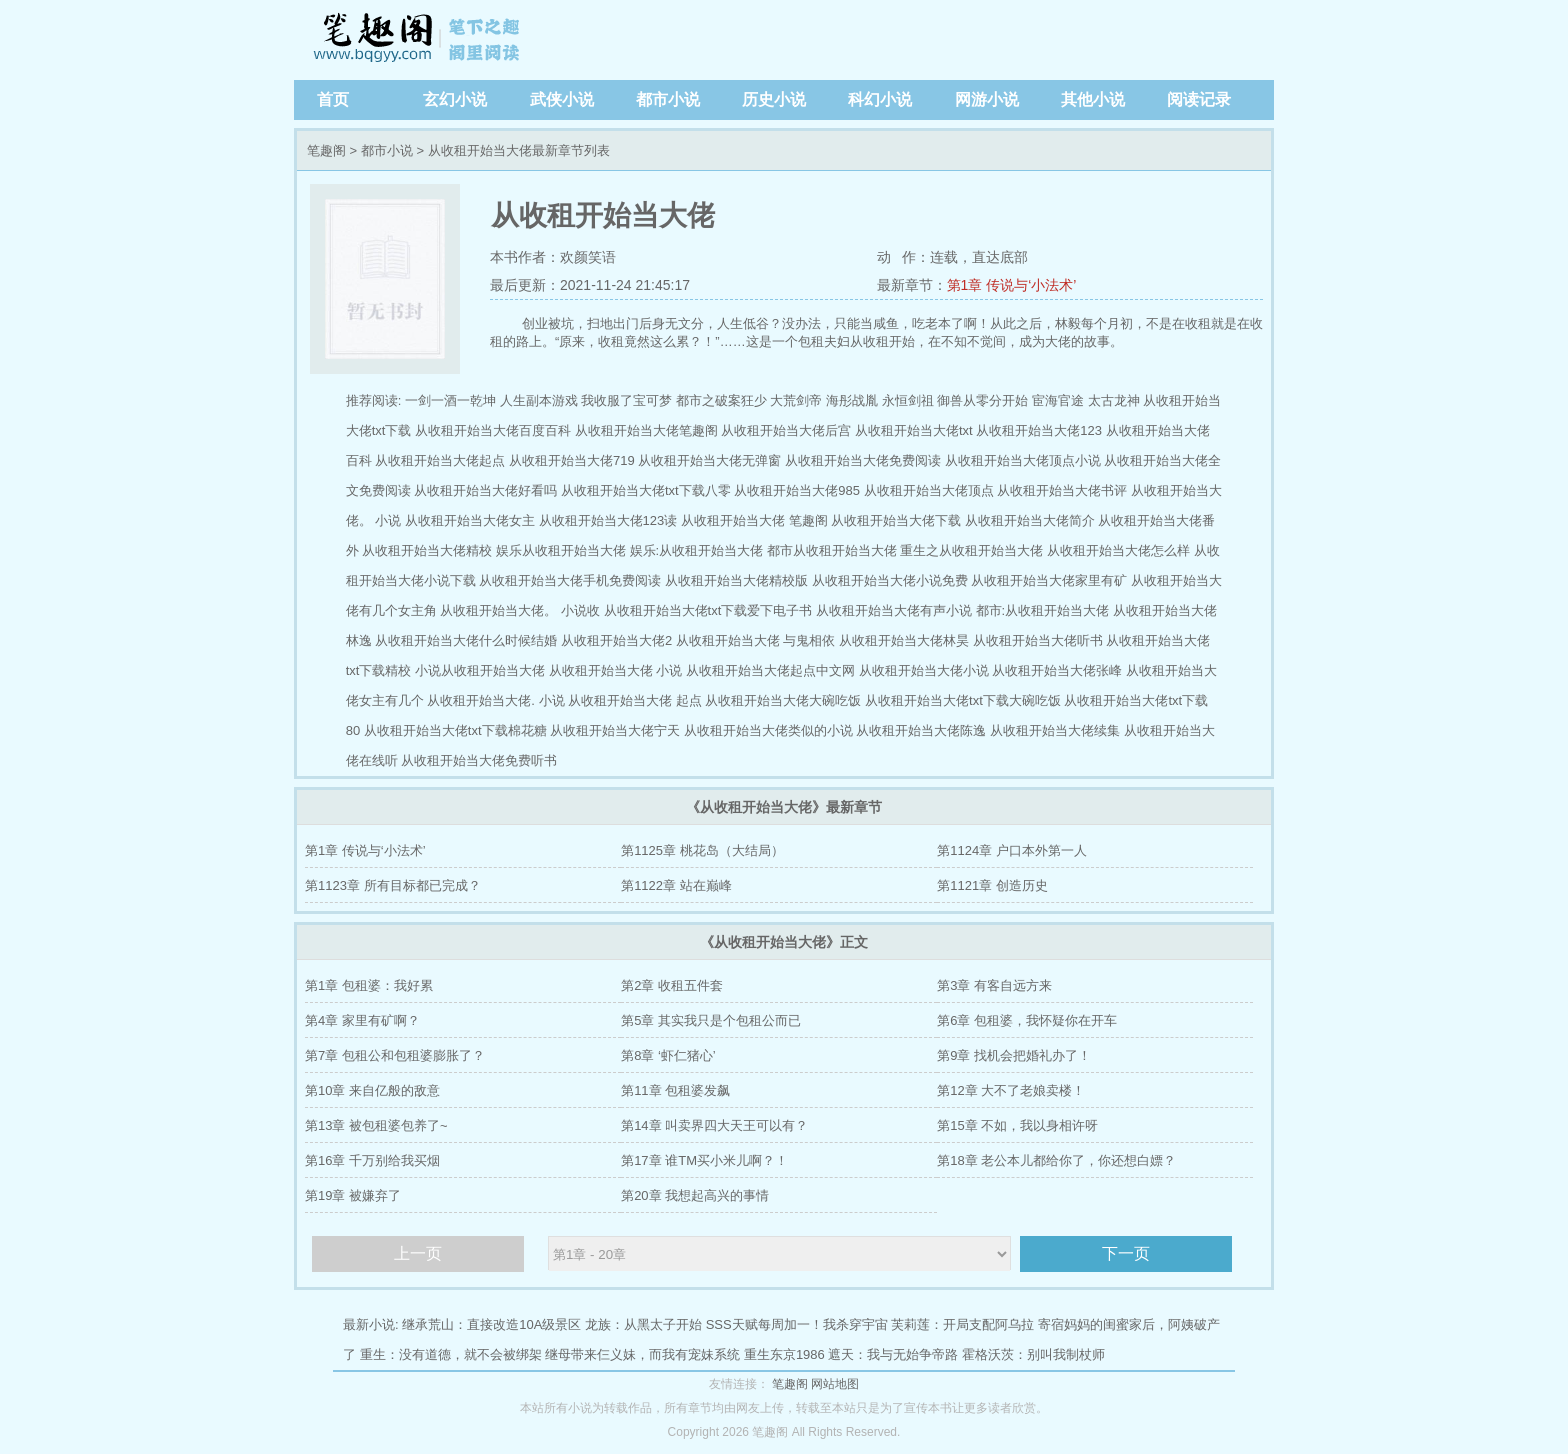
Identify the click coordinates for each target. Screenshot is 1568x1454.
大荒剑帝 (796, 400)
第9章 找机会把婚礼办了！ (1014, 1055)
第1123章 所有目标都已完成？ (393, 885)
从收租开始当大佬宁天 (615, 730)
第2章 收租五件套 (672, 985)
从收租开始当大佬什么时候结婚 (466, 640)
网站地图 (835, 1384)
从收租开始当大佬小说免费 (890, 580)
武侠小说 (562, 99)
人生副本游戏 (539, 400)
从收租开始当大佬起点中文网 (770, 670)
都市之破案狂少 (721, 400)
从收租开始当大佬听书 (1038, 640)
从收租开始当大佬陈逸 (921, 730)
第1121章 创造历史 (992, 885)
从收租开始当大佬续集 (1055, 730)
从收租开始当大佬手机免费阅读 (570, 580)
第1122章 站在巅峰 (676, 885)
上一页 (418, 1253)
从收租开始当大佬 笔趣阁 (754, 520)
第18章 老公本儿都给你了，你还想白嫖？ (1056, 1160)
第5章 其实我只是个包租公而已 (711, 1020)
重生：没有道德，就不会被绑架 (451, 1354)
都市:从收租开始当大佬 (1043, 610)
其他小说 (1093, 99)
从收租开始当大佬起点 (440, 460)
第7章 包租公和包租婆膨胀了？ (395, 1055)
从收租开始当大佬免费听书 (479, 760)
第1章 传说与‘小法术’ (1012, 285)
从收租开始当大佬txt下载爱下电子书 (708, 610)
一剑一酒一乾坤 (450, 400)
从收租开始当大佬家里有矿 (1049, 580)
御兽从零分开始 (982, 400)
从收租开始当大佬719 (572, 460)
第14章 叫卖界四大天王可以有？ (714, 1125)
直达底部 (1000, 257)
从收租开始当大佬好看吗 (485, 490)
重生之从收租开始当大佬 (971, 550)
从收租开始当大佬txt (914, 430)
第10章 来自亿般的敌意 (372, 1090)
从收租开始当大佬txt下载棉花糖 (455, 730)
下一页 (1126, 1253)
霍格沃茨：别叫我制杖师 (1033, 1354)
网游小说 (987, 99)
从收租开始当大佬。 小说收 (520, 610)
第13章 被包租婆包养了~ (376, 1125)
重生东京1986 (784, 1354)
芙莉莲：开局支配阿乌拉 (962, 1324)
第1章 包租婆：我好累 (369, 985)
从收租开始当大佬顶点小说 (1023, 460)
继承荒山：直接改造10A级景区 (491, 1324)
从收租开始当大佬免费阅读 (863, 460)
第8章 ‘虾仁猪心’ (668, 1055)
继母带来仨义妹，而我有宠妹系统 (642, 1354)
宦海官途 (1058, 400)
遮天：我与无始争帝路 (893, 1354)
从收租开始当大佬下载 (896, 520)
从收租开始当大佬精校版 (736, 580)
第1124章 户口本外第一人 (1012, 850)
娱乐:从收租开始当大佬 (697, 550)
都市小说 (668, 99)
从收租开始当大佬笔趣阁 (646, 430)
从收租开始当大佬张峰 (1057, 670)
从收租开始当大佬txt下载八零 (646, 490)
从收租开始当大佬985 (797, 490)
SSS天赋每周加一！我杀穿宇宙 (797, 1324)
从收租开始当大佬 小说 (616, 670)
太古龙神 (1114, 400)
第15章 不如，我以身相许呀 (1017, 1125)
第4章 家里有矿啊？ (362, 1020)
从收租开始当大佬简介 (1030, 520)
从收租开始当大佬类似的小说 (768, 730)
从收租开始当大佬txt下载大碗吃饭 (963, 700)
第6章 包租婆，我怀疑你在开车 (1027, 1020)
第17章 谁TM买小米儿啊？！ (704, 1160)
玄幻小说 (455, 99)
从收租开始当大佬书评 (1062, 490)
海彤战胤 (852, 400)
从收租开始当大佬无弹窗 (709, 460)
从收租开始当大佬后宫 (786, 430)
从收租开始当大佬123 (1039, 430)
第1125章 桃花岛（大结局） (702, 850)
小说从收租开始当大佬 (480, 670)
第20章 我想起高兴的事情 (695, 1195)
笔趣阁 (419, 40)
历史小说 (774, 99)
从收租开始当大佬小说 (924, 670)
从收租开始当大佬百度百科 (493, 430)
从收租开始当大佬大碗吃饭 (783, 700)
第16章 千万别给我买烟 (372, 1160)
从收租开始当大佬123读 (608, 520)
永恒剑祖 (908, 400)
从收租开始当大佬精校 (427, 550)
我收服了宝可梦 (626, 400)
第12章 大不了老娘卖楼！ (1011, 1090)
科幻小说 (880, 99)
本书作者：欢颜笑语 (553, 257)
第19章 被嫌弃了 (353, 1195)
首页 (333, 99)
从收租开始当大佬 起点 (635, 700)
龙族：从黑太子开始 (643, 1324)
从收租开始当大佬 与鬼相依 (756, 640)
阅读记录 (1199, 99)
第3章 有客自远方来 (994, 985)
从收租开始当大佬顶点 (929, 490)
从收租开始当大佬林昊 (904, 640)
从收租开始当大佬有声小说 (894, 610)
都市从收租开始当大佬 (832, 550)
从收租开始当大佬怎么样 (1118, 550)
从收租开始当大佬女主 (470, 520)
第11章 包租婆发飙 (675, 1090)
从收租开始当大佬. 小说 (495, 700)
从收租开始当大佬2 (616, 640)
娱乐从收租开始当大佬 (561, 550)
